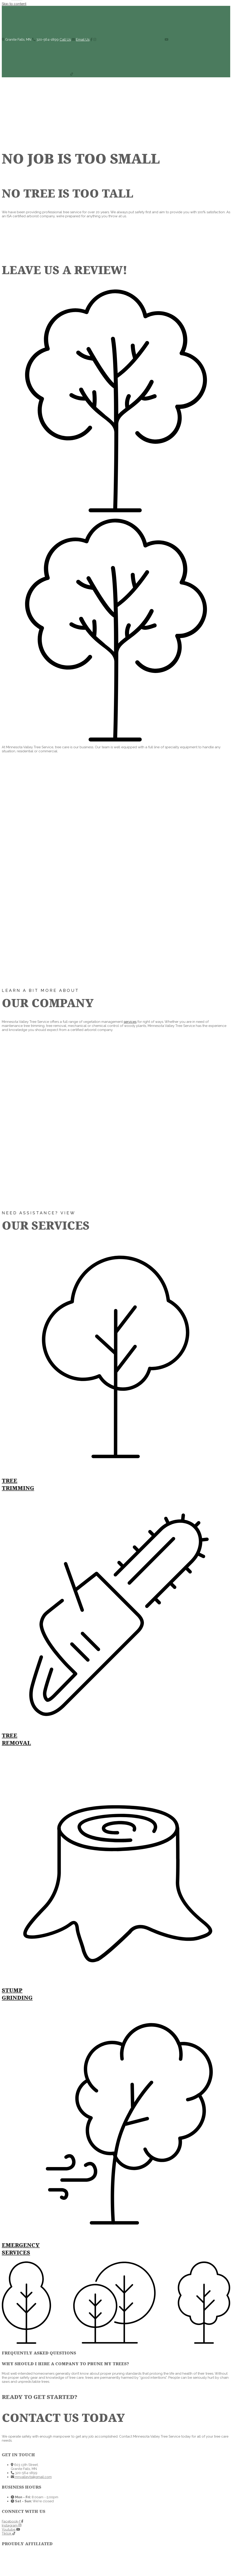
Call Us (65, 40)
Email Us (82, 40)
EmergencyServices (21, 2248)
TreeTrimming (18, 1484)
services (130, 1022)
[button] (16, 220)
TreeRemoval (16, 1739)
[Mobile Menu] (3, 117)
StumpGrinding (17, 1993)
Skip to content (14, 4)
